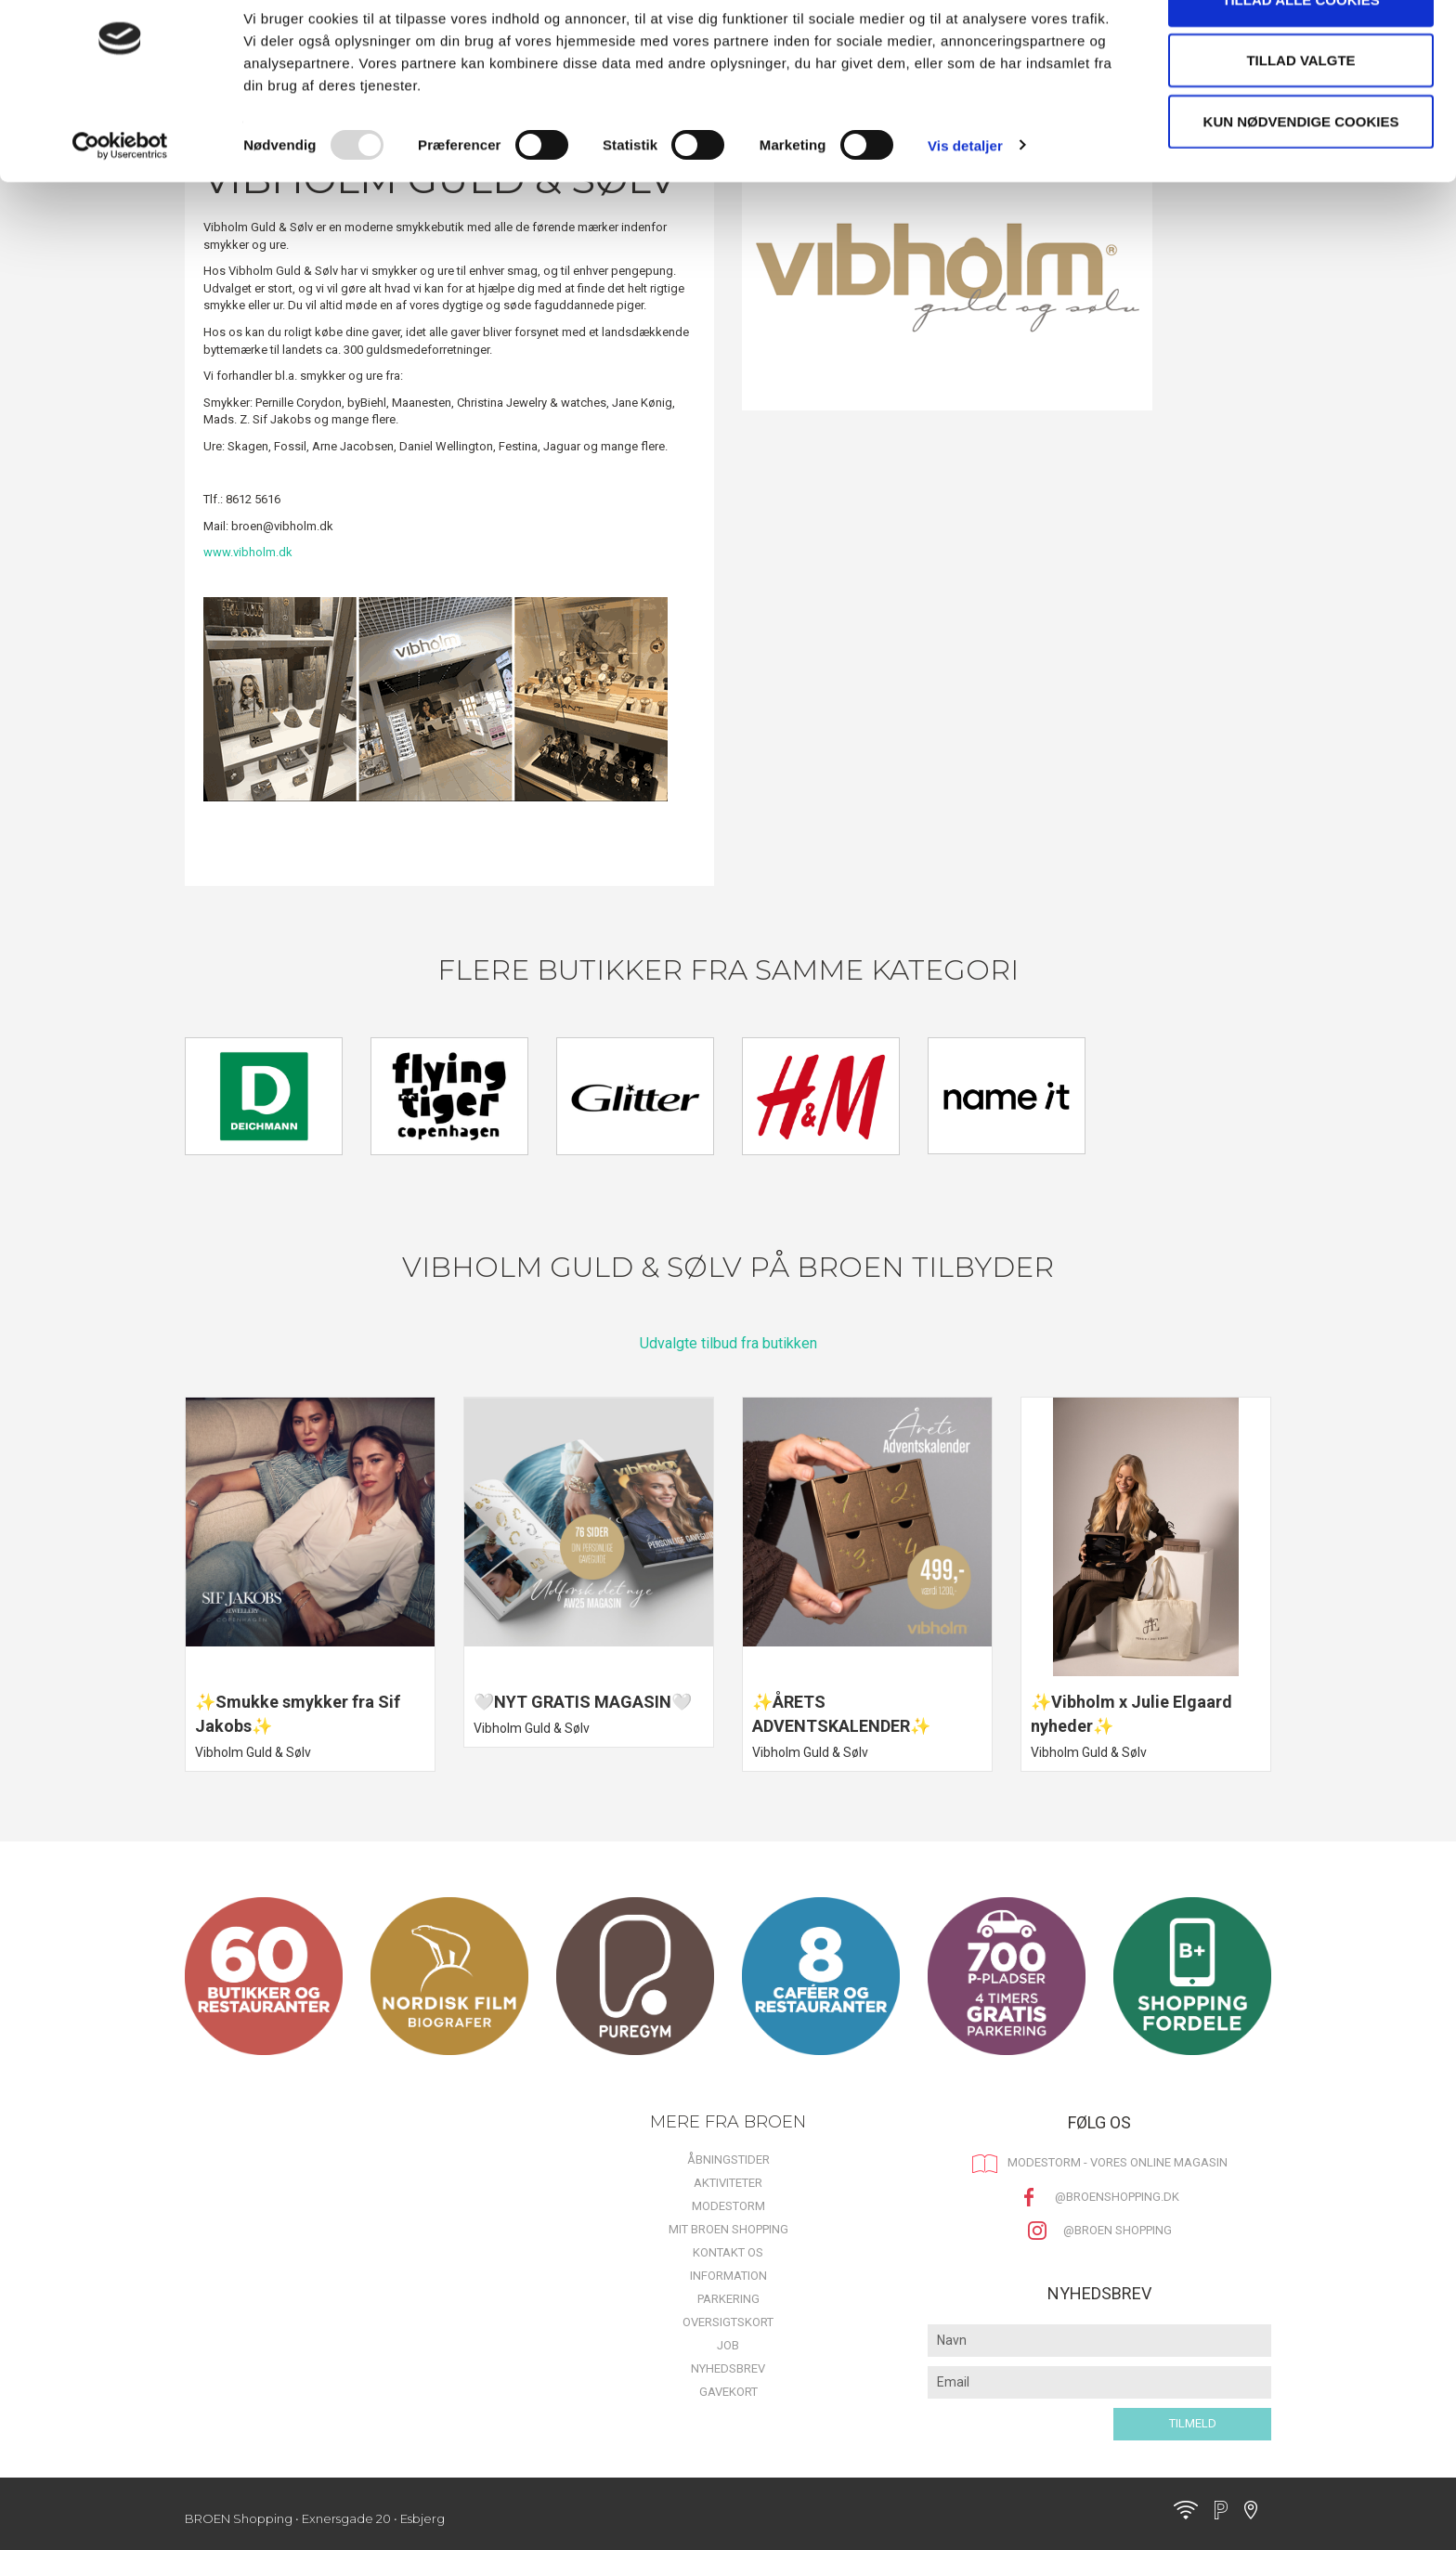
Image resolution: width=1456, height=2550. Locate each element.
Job (728, 2345)
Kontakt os (728, 2252)
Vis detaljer (965, 194)
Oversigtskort (728, 2322)
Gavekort (728, 2392)
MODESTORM (728, 2206)
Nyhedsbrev (728, 2368)
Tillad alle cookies (1300, 49)
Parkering (728, 2299)
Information (728, 2276)
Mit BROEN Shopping (728, 2229)
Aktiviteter (728, 2183)
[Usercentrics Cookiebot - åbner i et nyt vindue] (120, 195)
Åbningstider (728, 2159)
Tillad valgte (1300, 110)
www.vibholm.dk (247, 552)
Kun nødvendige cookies (1301, 170)
